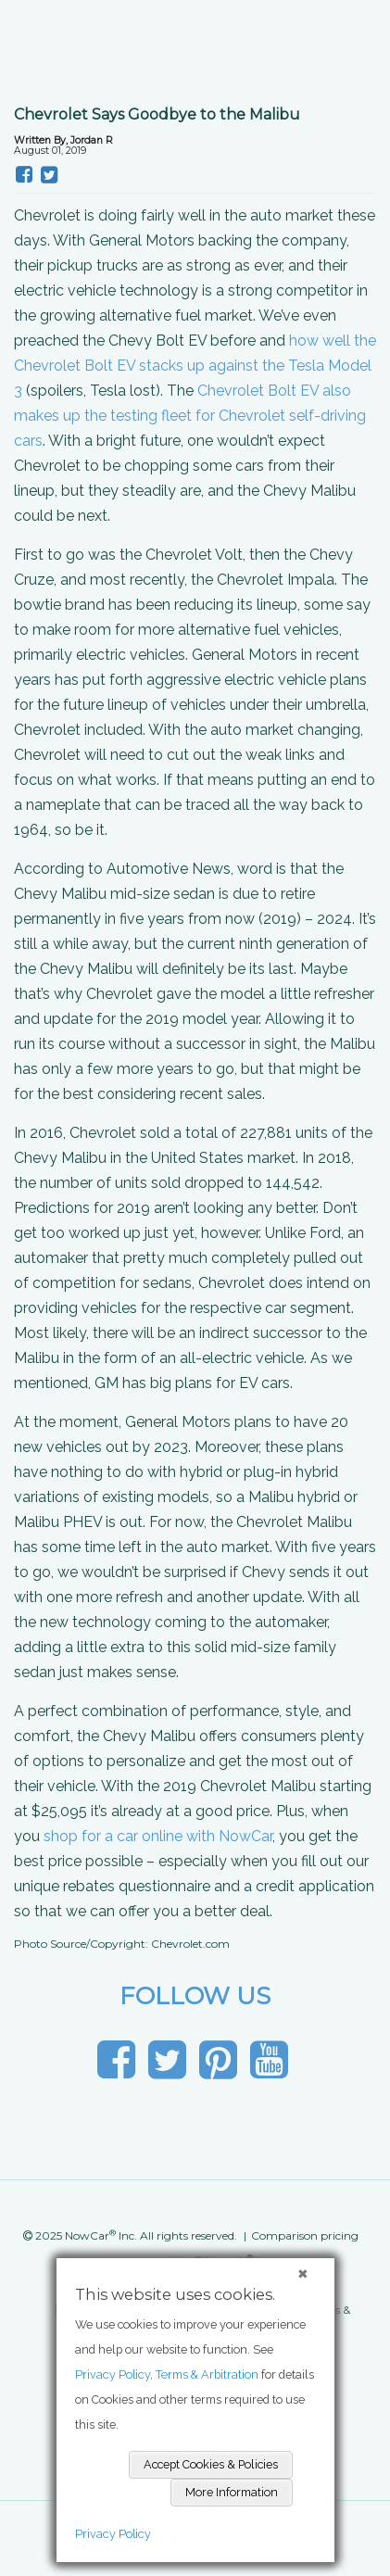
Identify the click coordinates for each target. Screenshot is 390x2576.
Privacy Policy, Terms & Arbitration (166, 2374)
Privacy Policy (113, 2534)
